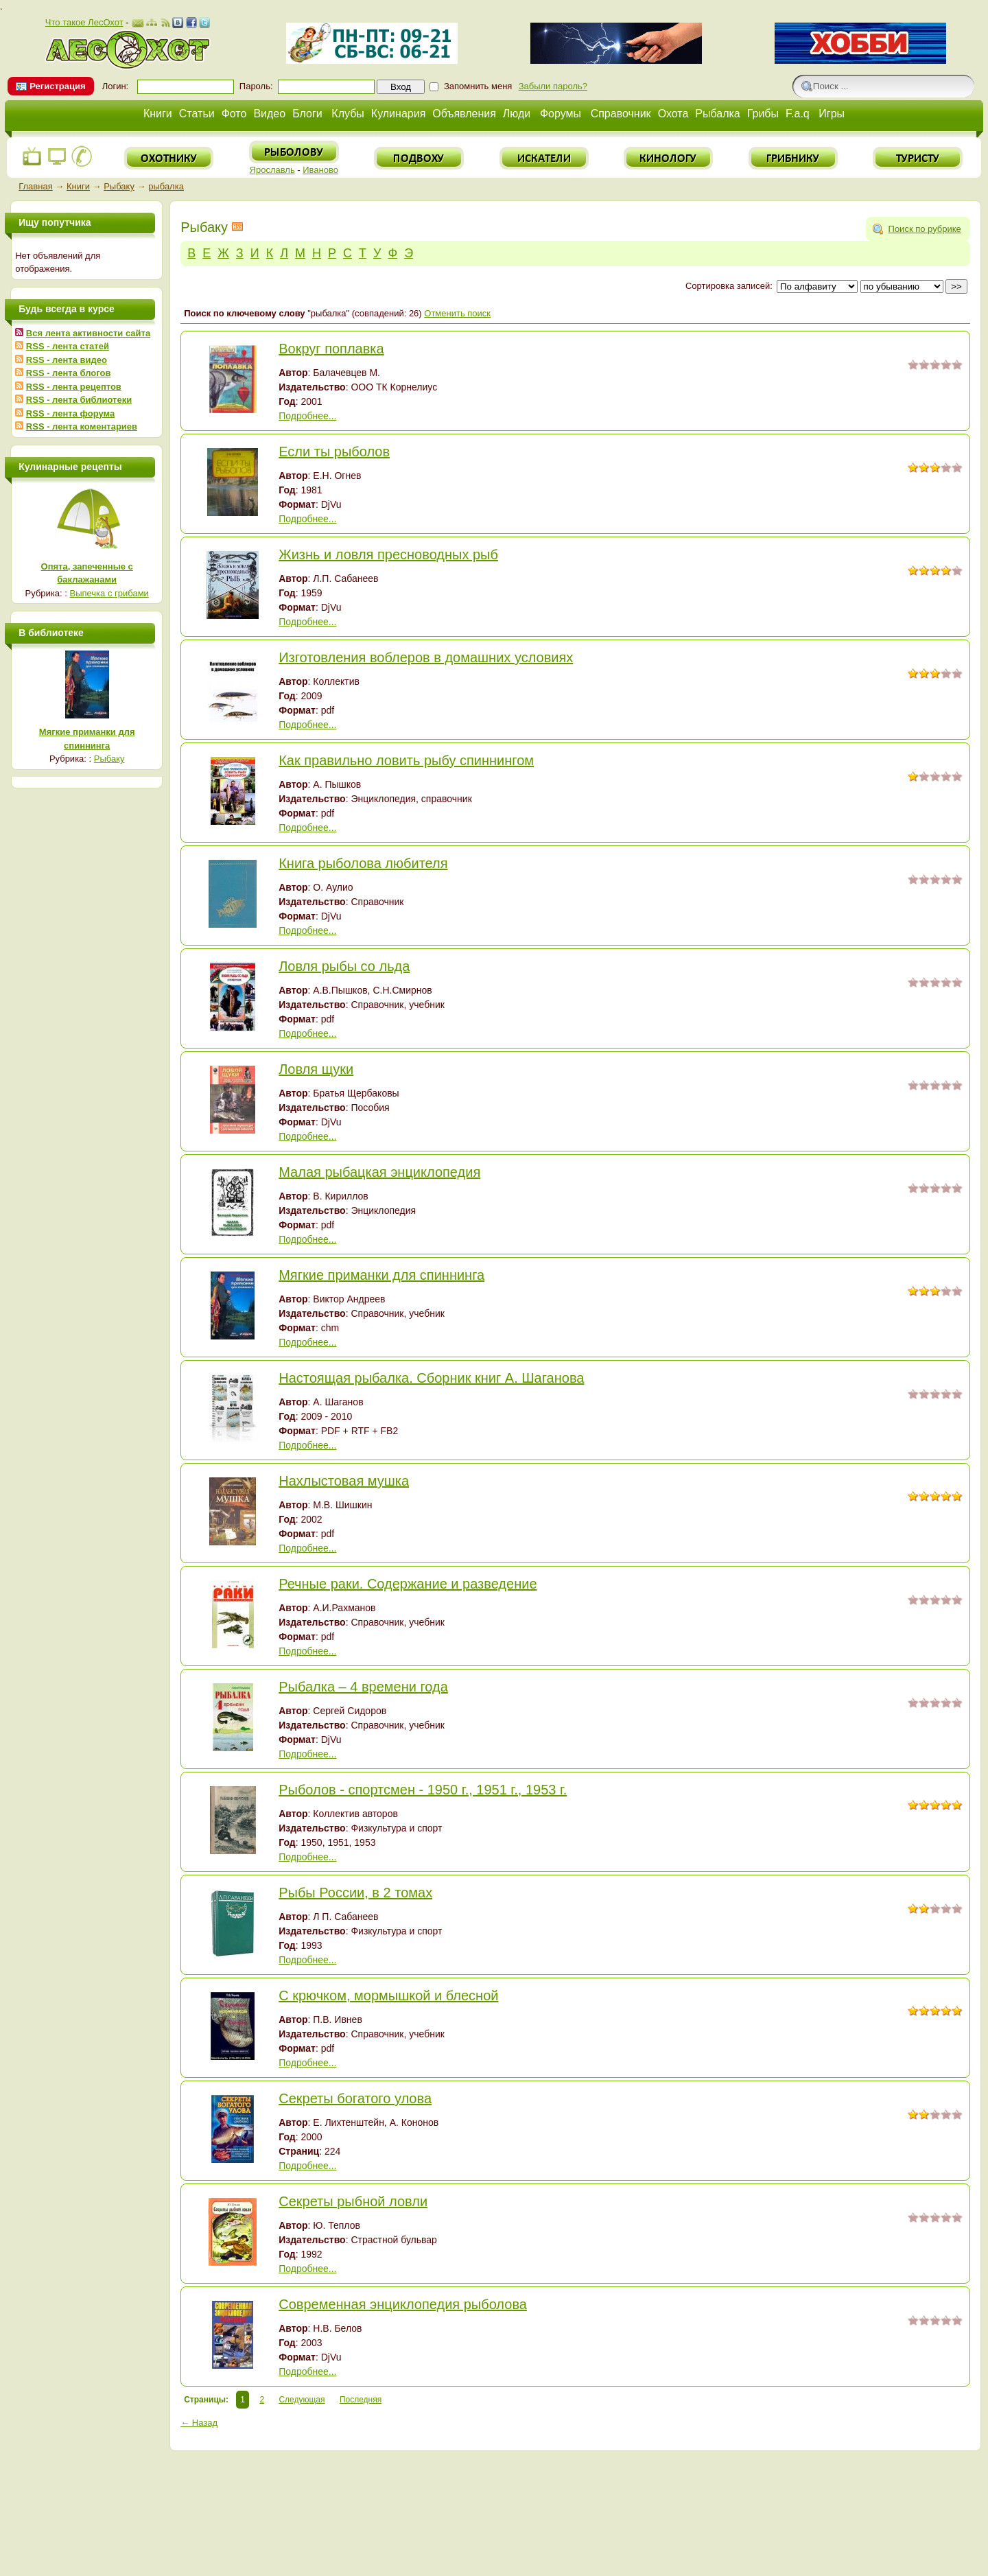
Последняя (360, 2399)
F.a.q (798, 113)
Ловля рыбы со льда (344, 966)
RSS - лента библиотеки (79, 400)
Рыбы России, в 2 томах (355, 1892)
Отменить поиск (457, 313)
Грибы (763, 113)
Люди (516, 113)
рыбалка (166, 186)
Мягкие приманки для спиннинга (381, 1275)
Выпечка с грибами (108, 593)
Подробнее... (307, 415)
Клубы (347, 113)
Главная (35, 186)
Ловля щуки (316, 1069)
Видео (269, 113)
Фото (234, 113)
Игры (832, 113)
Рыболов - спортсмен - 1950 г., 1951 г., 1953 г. (423, 1789)
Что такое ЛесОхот (84, 22)
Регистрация (57, 86)
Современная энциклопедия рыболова (403, 2304)
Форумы (560, 113)
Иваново (320, 170)
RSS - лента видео (66, 360)
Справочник (621, 113)
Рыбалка (717, 113)
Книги (157, 113)
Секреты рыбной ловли (353, 2201)
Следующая (302, 2399)
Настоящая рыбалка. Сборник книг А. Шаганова (431, 1377)
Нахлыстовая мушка (344, 1480)
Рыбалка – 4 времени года (363, 1686)
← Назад (198, 2422)
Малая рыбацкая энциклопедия (379, 1172)
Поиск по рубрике (925, 229)
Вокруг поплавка (331, 348)
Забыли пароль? (553, 86)
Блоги (307, 113)
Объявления (464, 113)
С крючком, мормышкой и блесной (388, 1995)
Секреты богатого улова (355, 2098)
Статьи (197, 113)
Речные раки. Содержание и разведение (408, 1583)
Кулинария (398, 113)
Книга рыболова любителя (363, 863)
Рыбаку (119, 186)
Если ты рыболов (334, 451)
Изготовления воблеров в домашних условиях (426, 657)
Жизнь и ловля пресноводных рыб (388, 554)
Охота (673, 113)
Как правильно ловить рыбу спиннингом (406, 760)
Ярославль (272, 170)
